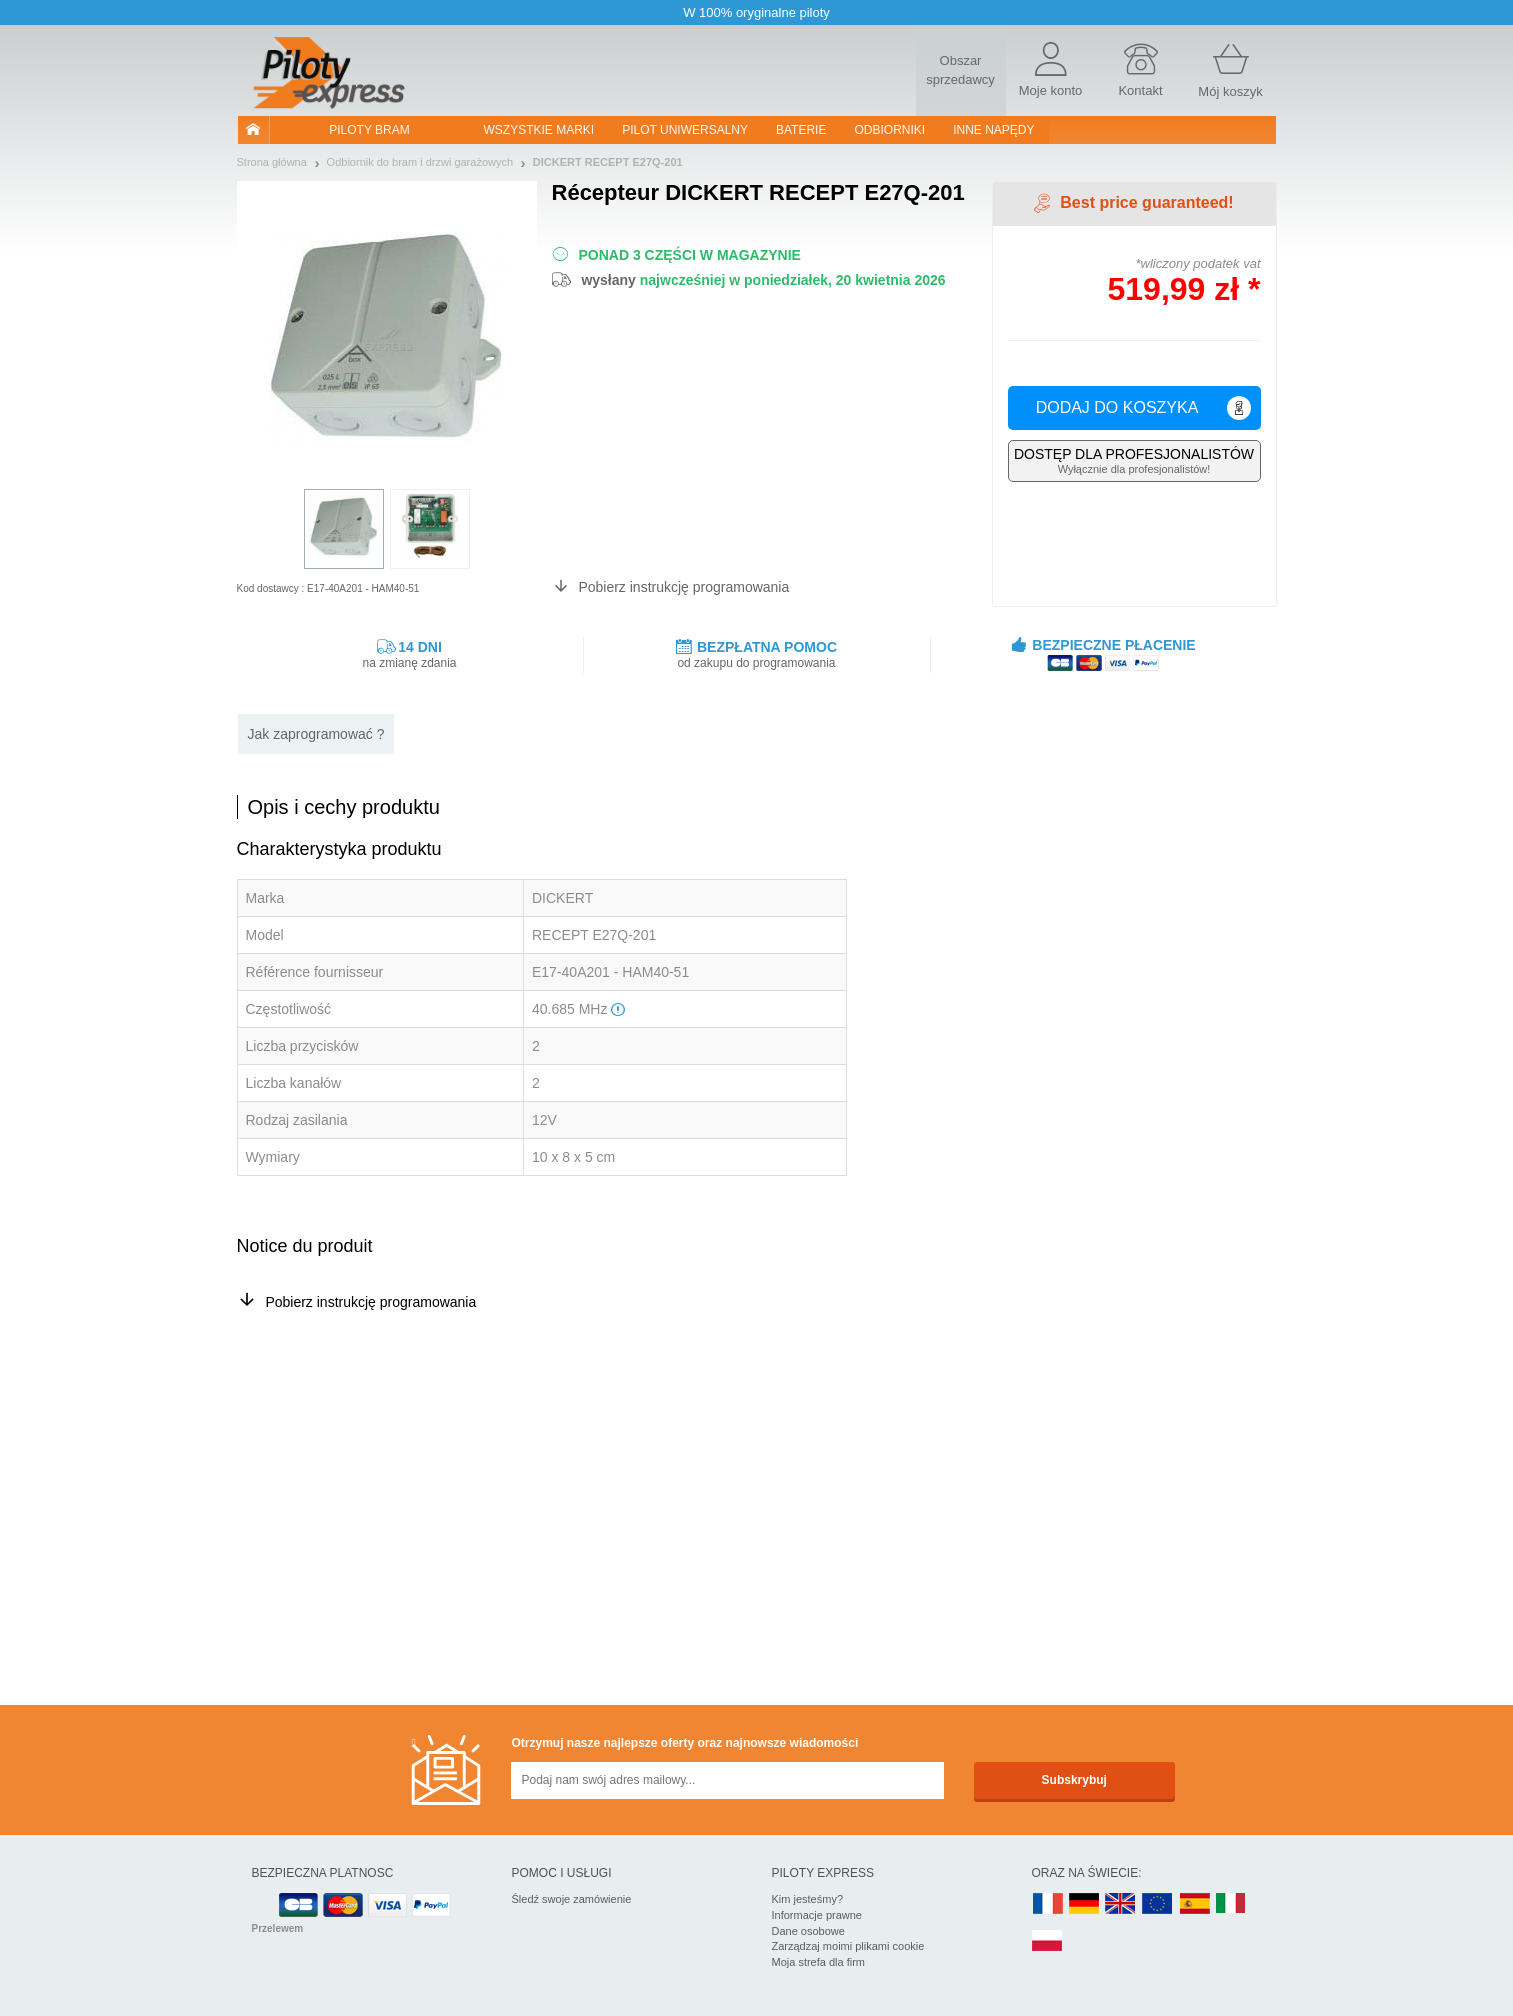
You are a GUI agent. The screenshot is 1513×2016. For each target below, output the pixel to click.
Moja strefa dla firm (819, 1962)
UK (1121, 1904)
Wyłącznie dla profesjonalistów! (1134, 460)
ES (1195, 1904)
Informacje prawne (817, 1915)
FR (1048, 1904)
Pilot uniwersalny (685, 130)
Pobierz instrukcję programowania (683, 587)
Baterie (801, 130)
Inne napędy (993, 130)
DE (1084, 1904)
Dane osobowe (808, 1931)
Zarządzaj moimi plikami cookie (848, 1946)
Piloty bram (369, 130)
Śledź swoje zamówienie (572, 1899)
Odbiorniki (889, 130)
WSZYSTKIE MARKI (539, 130)
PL (1048, 1941)
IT (1231, 1904)
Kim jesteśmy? (808, 1899)
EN (1158, 1904)
